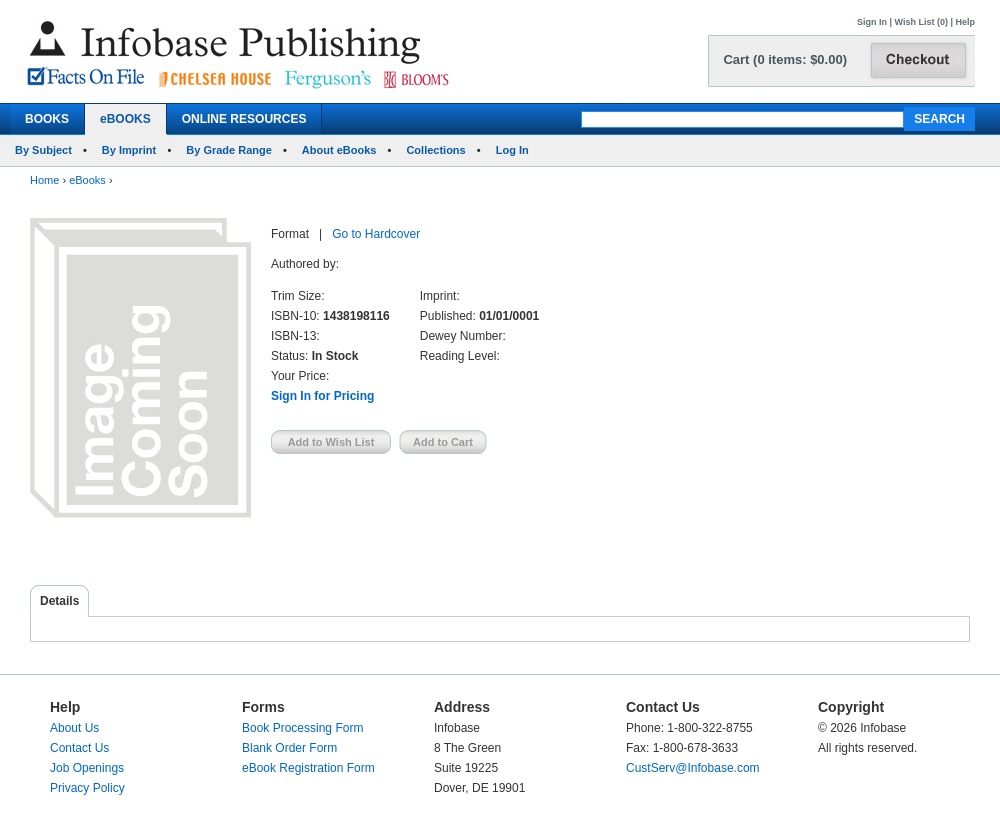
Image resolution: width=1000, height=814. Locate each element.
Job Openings (87, 768)
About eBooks (339, 150)
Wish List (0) (921, 22)
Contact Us (79, 748)
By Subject (43, 150)
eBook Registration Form (308, 768)
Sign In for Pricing (322, 396)
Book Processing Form (302, 728)
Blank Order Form (289, 748)
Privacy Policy (87, 788)
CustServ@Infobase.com (693, 768)
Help (965, 22)
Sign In (872, 22)
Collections (435, 150)
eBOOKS (125, 119)
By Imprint (129, 150)
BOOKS (47, 119)
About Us (74, 728)
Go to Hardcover (376, 234)
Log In (512, 150)
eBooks (87, 180)
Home (44, 180)
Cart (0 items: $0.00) (785, 59)
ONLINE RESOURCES (244, 119)
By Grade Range (229, 150)
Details (59, 601)
